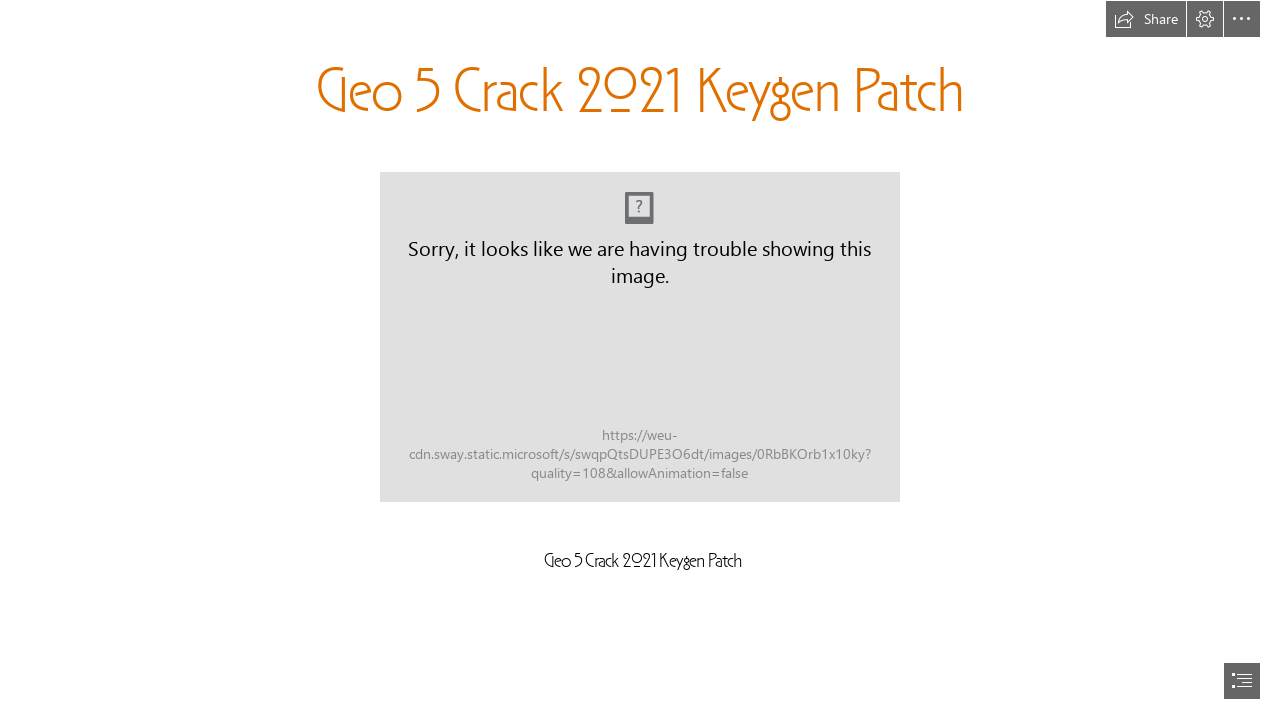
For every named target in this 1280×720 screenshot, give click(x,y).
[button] (1146, 19)
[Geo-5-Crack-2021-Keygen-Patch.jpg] (640, 337)
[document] (640, 360)
